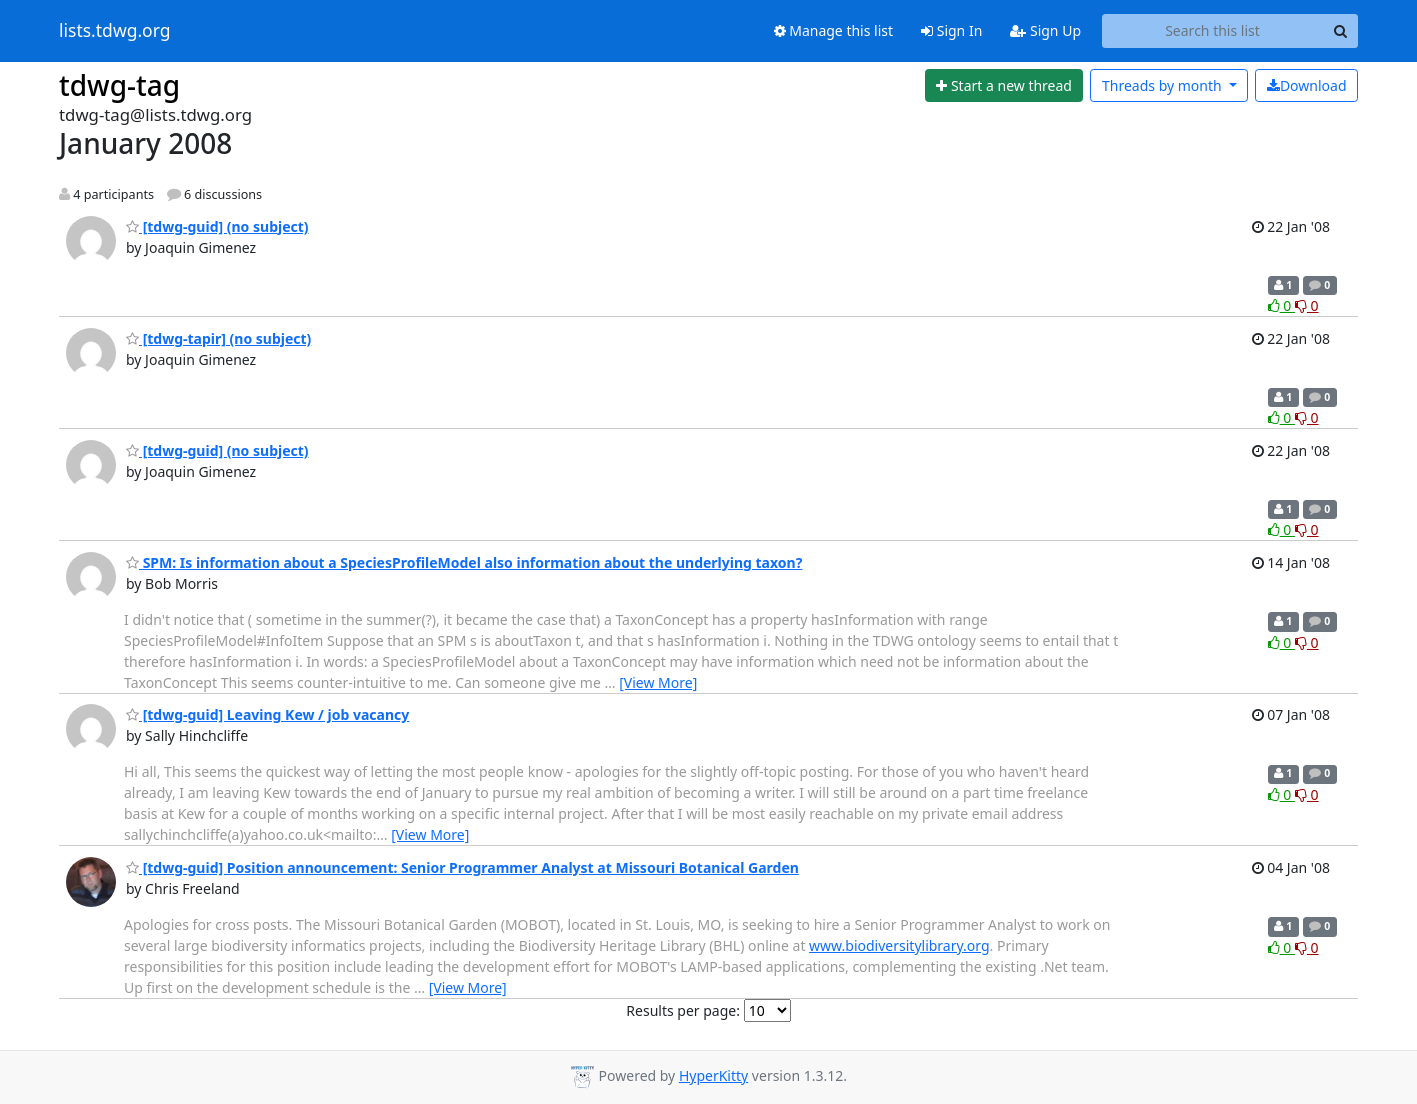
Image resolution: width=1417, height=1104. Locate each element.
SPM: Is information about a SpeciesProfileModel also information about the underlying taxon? (464, 562)
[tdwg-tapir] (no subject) (218, 338)
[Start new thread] (1004, 86)
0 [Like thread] (1281, 305)
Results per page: (683, 1010)
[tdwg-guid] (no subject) (217, 226)
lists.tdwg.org (115, 31)
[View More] (658, 682)
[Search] (1340, 31)
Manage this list (834, 30)
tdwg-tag (119, 85)
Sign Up (1045, 30)
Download (1307, 85)
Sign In (951, 30)
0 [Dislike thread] (1307, 305)
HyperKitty (713, 1075)
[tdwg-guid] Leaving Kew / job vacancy (267, 714)
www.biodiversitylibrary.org (899, 945)
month (1163, 85)
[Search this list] (1212, 31)
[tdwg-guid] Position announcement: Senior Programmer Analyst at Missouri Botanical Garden (462, 867)
